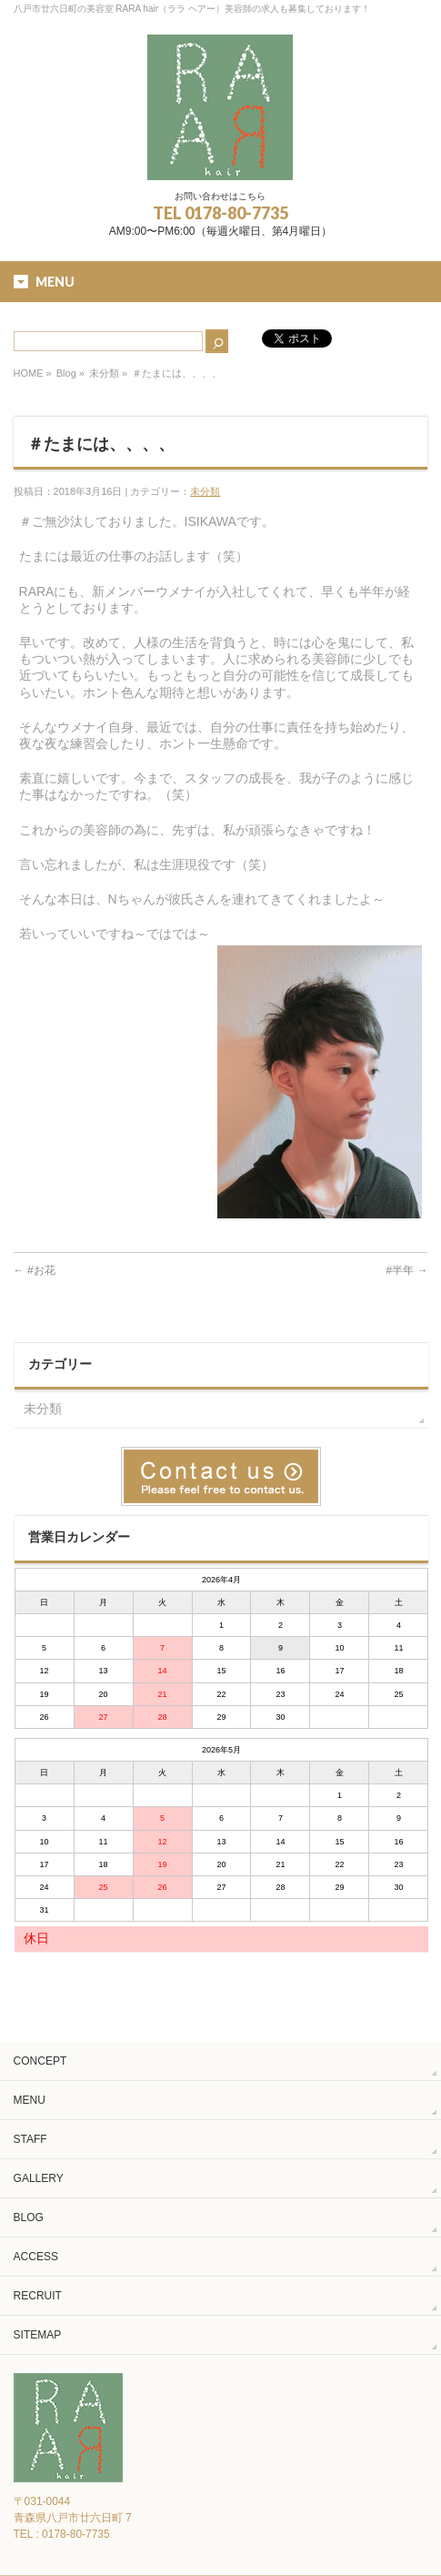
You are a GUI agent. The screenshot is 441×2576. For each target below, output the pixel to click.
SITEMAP (38, 2335)
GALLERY (39, 2178)
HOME (29, 373)
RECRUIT (38, 2295)
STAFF (30, 2139)
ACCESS (36, 2256)
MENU (29, 2100)
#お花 (34, 1270)
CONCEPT (40, 2061)
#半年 (406, 1270)
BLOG (29, 2217)
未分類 (104, 373)
